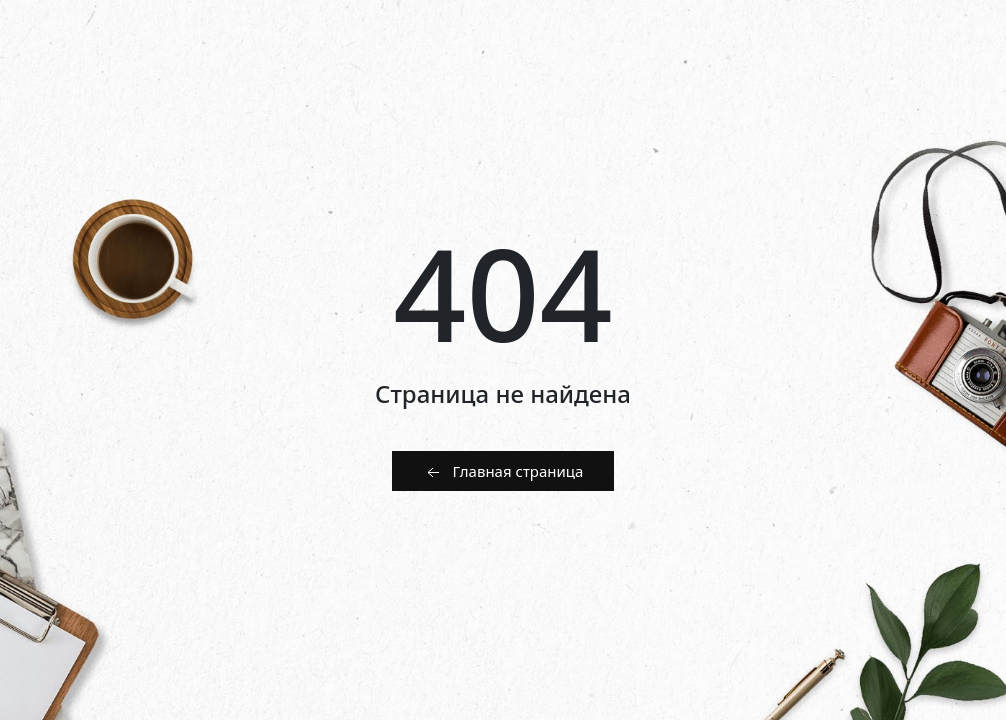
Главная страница (503, 472)
